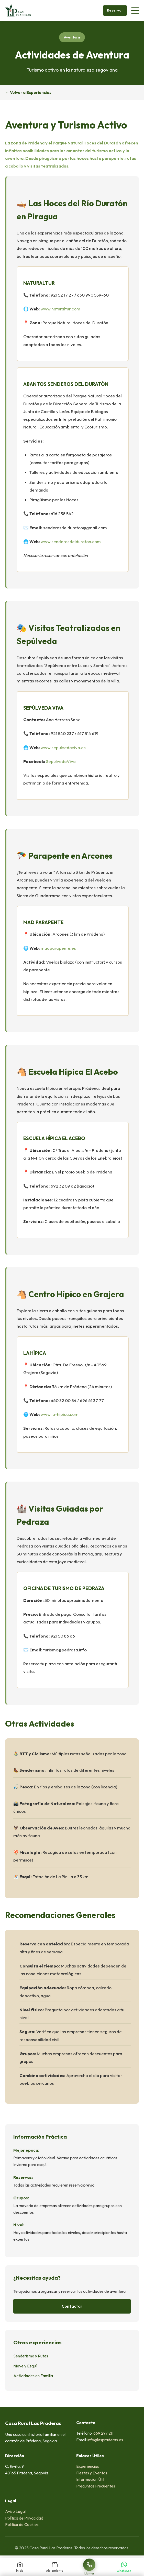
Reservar (115, 10)
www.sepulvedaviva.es (63, 747)
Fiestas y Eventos (91, 2472)
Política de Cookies (22, 2524)
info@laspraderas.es (105, 2439)
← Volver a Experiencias (28, 92)
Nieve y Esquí (25, 2365)
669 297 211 (103, 2433)
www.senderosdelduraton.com (71, 541)
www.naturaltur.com (60, 308)
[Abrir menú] (135, 10)
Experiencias (87, 2466)
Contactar (72, 2306)
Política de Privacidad (24, 2518)
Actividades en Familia (33, 2375)
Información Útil (90, 2479)
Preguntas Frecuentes (95, 2486)
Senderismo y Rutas (30, 2355)
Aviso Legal (15, 2511)
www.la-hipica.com (60, 1414)
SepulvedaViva (61, 761)
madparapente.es (58, 948)
